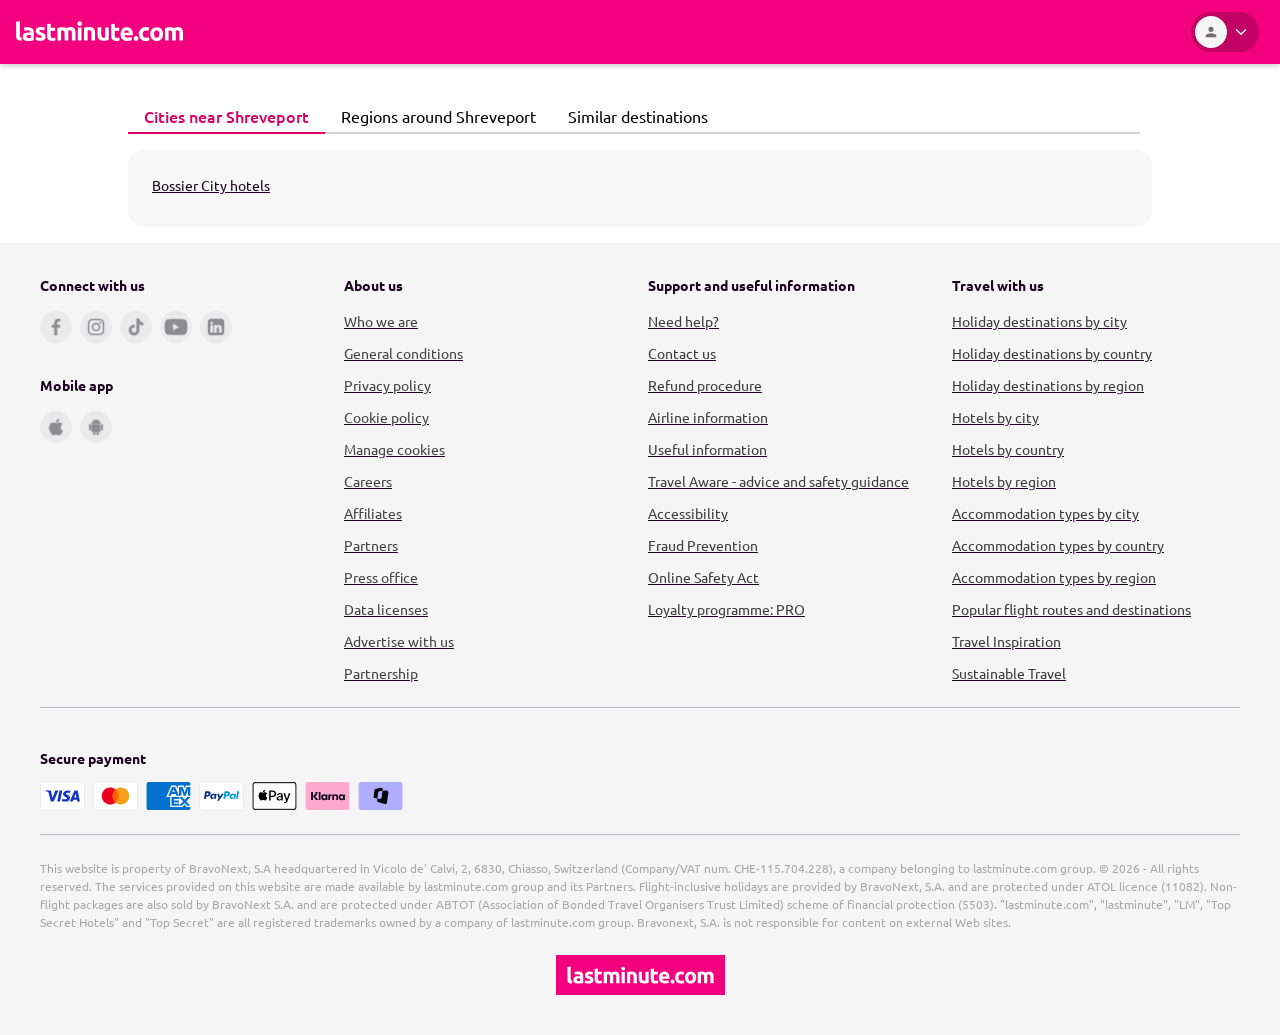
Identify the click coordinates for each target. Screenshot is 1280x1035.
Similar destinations (632, 116)
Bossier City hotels (211, 185)
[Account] (1225, 32)
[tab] (226, 117)
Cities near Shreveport (221, 116)
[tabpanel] (640, 188)
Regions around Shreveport (433, 116)
